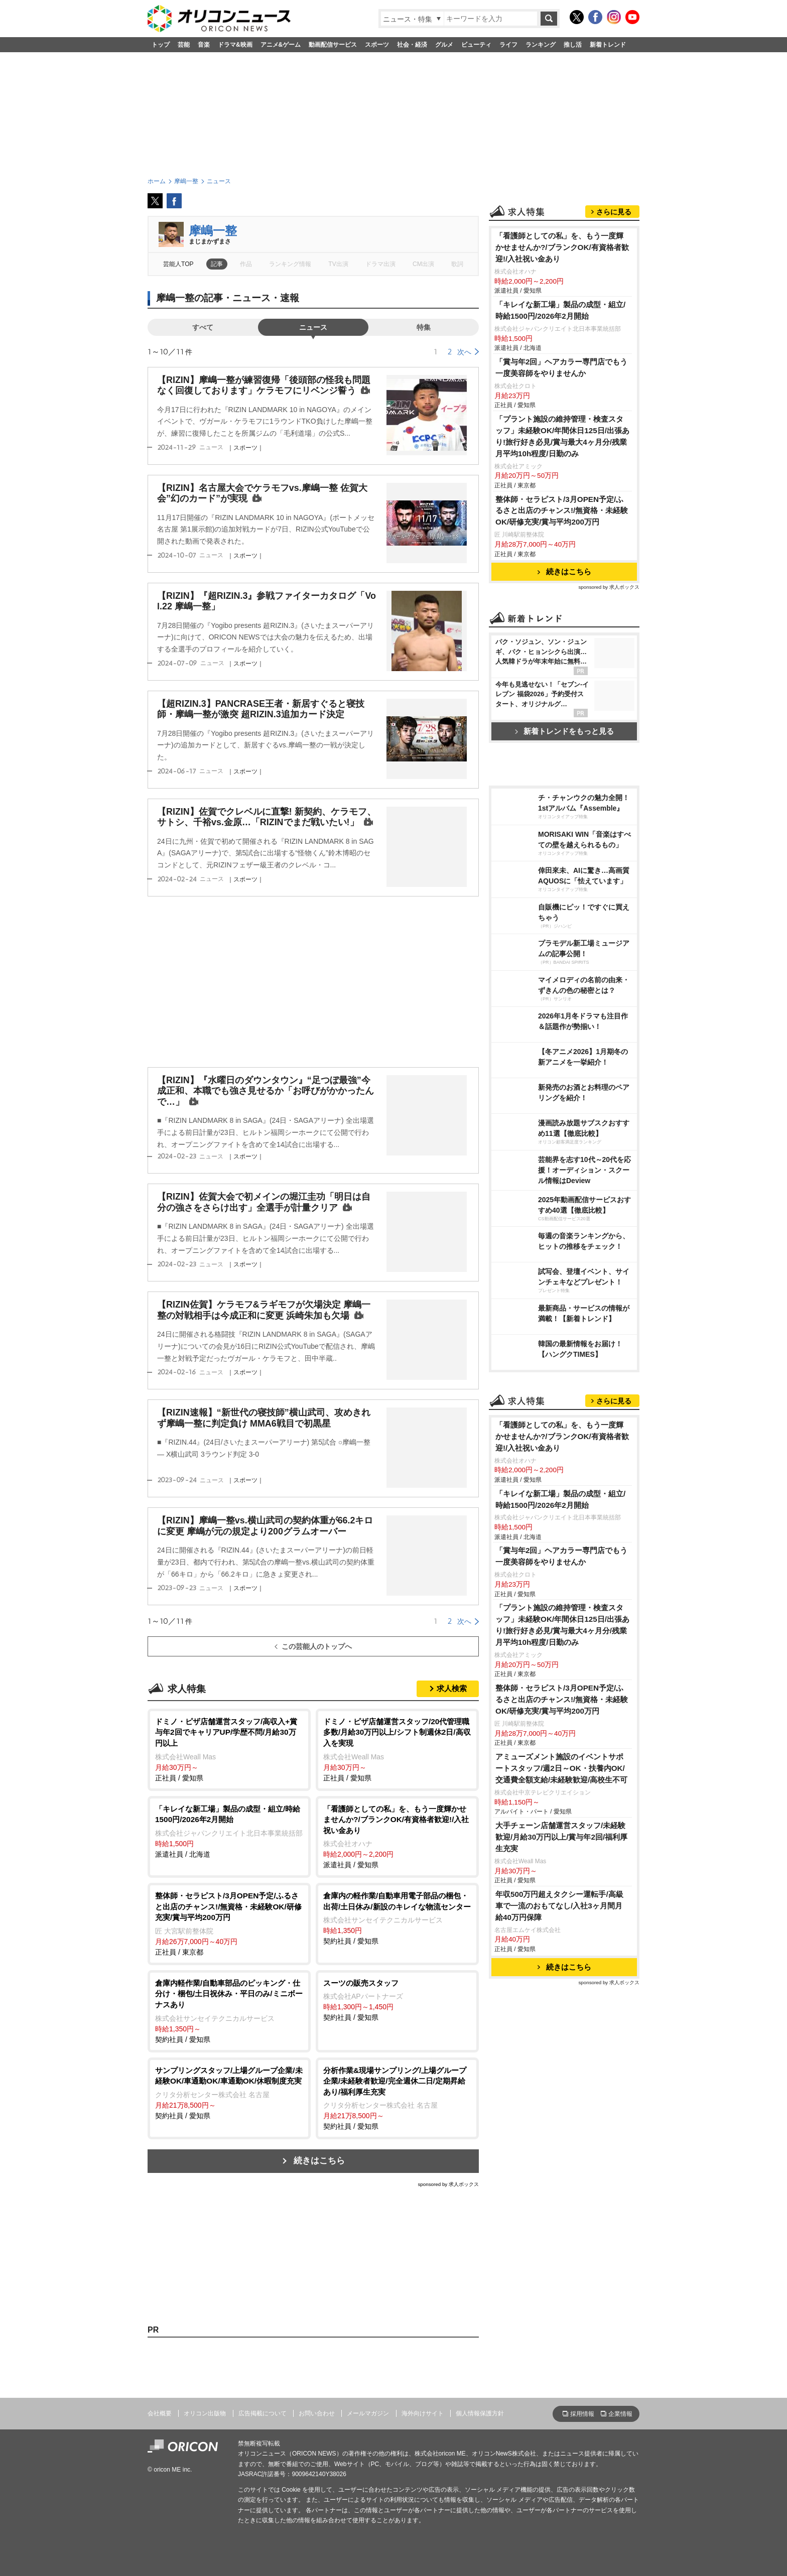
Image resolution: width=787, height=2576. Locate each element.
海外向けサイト (423, 2413)
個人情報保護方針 (480, 2413)
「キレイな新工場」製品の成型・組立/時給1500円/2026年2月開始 (560, 310)
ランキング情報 (290, 264)
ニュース (313, 327)
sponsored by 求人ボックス (448, 2184)
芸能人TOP (178, 264)
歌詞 (457, 264)
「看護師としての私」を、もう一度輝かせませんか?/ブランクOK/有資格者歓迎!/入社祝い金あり (562, 247)
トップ (161, 44)
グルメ (444, 44)
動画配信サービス (333, 44)
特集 (424, 327)
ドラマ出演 (380, 264)
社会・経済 (412, 44)
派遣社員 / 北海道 (229, 1831)
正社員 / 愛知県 (229, 1749)
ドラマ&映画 (235, 44)
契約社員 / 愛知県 (397, 1917)
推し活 (573, 44)
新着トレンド (608, 44)
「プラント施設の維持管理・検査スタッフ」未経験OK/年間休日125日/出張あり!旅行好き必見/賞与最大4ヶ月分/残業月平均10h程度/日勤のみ (562, 436)
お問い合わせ (317, 2413)
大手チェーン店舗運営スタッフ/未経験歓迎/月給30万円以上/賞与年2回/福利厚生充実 (561, 1837)
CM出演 (423, 264)
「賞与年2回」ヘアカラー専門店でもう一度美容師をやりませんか (561, 367)
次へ (464, 352)
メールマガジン (368, 2413)
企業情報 (620, 2413)
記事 (217, 264)
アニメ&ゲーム (280, 44)
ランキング (541, 44)
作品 (246, 264)
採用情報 (582, 2413)
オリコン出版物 (205, 2413)
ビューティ (476, 44)
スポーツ (377, 44)
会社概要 (160, 2413)
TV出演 (338, 264)
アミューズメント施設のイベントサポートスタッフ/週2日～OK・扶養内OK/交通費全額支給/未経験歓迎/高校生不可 (561, 1768)
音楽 (204, 44)
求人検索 (452, 1688)
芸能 (184, 44)
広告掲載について (262, 2413)
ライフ (508, 44)
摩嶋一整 (213, 230)
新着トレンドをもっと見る (564, 731)
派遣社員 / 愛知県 (397, 1836)
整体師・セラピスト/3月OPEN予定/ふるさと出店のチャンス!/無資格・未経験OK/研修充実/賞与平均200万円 (561, 511)
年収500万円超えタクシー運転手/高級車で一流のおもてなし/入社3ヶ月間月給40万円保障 (559, 1905)
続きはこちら (319, 2160)
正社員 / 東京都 (229, 1923)
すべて (202, 327)
